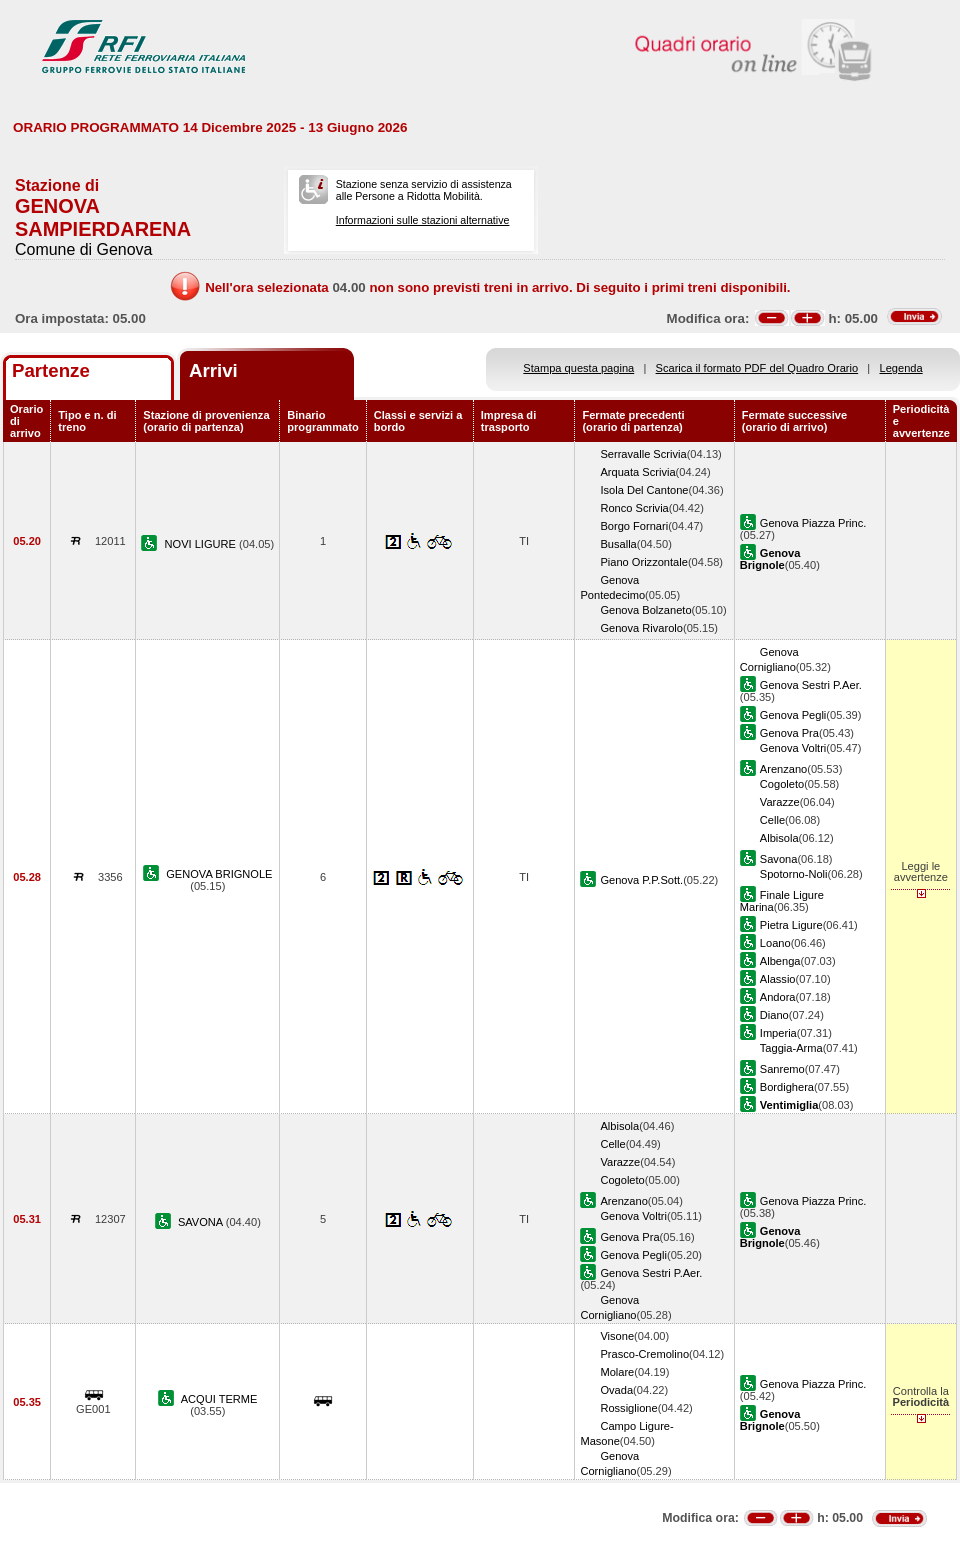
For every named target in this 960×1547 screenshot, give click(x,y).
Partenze (51, 370)
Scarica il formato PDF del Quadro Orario (757, 368)
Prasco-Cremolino (644, 1354)
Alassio (778, 979)
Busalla (618, 544)
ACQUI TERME (219, 1399)
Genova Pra (789, 733)
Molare (617, 1372)
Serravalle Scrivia (643, 454)
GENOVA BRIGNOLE (219, 874)
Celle (772, 820)
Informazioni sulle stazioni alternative (423, 220)
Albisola (779, 838)
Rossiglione (628, 1408)
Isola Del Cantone (644, 490)
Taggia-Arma (791, 1048)
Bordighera (787, 1087)
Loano (775, 943)
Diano (774, 1015)
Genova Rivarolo (641, 628)
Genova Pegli (793, 715)
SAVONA (202, 1222)
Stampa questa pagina (578, 368)
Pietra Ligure (791, 925)
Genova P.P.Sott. (641, 880)
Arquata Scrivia (637, 472)
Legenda (901, 368)
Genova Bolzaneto (645, 610)
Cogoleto (782, 784)
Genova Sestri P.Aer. (811, 685)
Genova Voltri (793, 748)
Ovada (616, 1390)
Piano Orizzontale (643, 562)
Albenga (780, 961)
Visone (617, 1336)
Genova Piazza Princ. (813, 523)
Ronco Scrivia (634, 508)
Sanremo (782, 1069)
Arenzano (783, 769)
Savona (779, 859)
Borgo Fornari (634, 526)
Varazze (780, 802)
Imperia (778, 1033)
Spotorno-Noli (794, 874)
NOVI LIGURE (202, 544)
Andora (778, 997)
